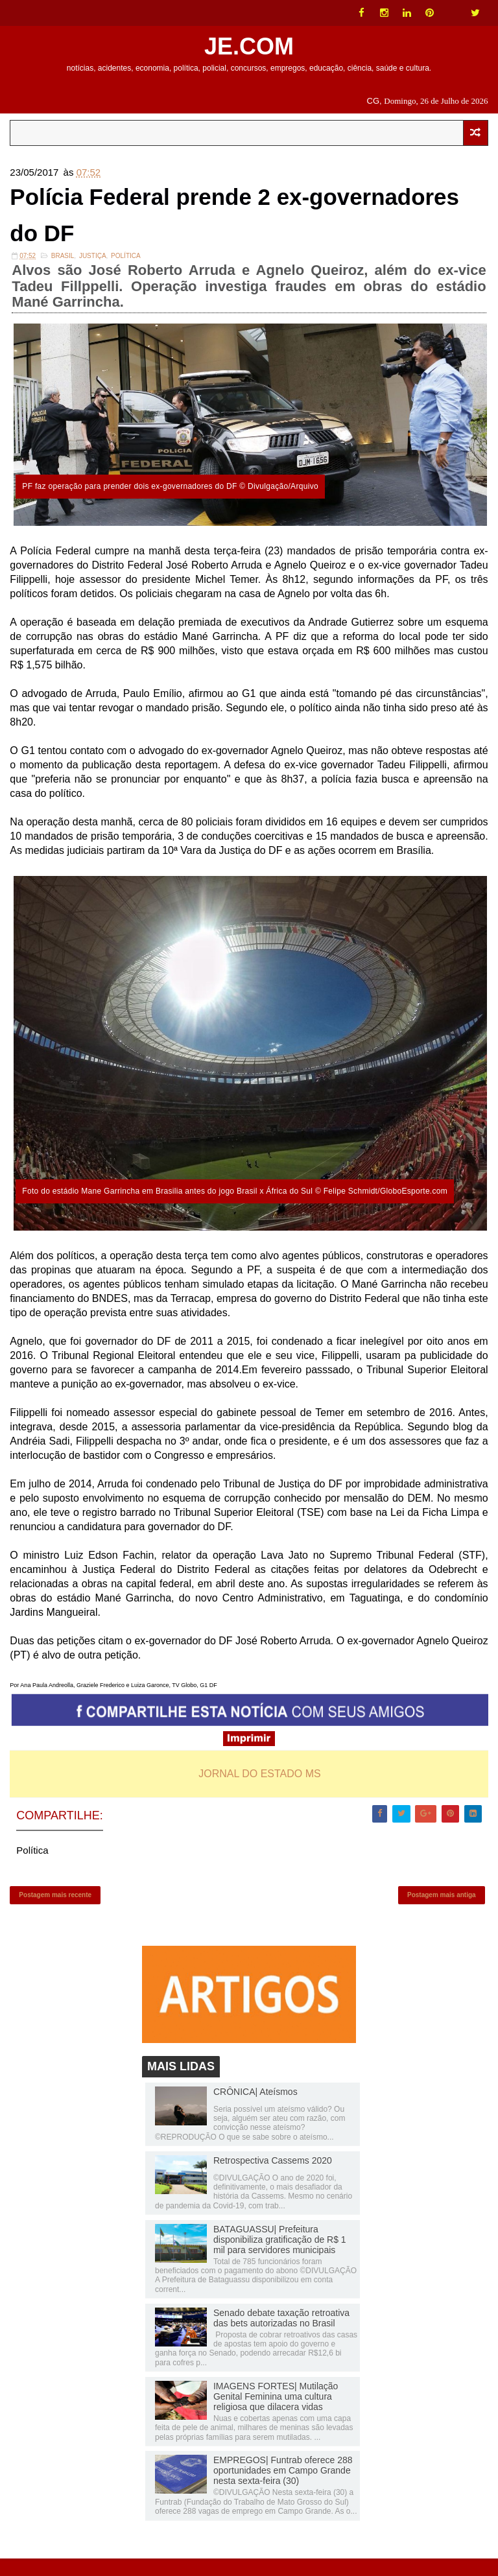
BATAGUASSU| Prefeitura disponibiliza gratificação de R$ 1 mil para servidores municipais (279, 2257)
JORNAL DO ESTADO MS (259, 1782)
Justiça (92, 264)
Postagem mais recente (55, 1908)
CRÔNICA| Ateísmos (255, 2109)
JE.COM (249, 46)
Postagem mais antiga (441, 1908)
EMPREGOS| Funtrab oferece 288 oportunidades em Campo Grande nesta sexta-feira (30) (283, 2488)
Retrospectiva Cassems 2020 (272, 2178)
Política (126, 264)
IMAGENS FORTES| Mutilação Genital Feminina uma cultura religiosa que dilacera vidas (275, 2413)
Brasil (63, 264)
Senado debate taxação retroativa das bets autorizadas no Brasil (281, 2335)
